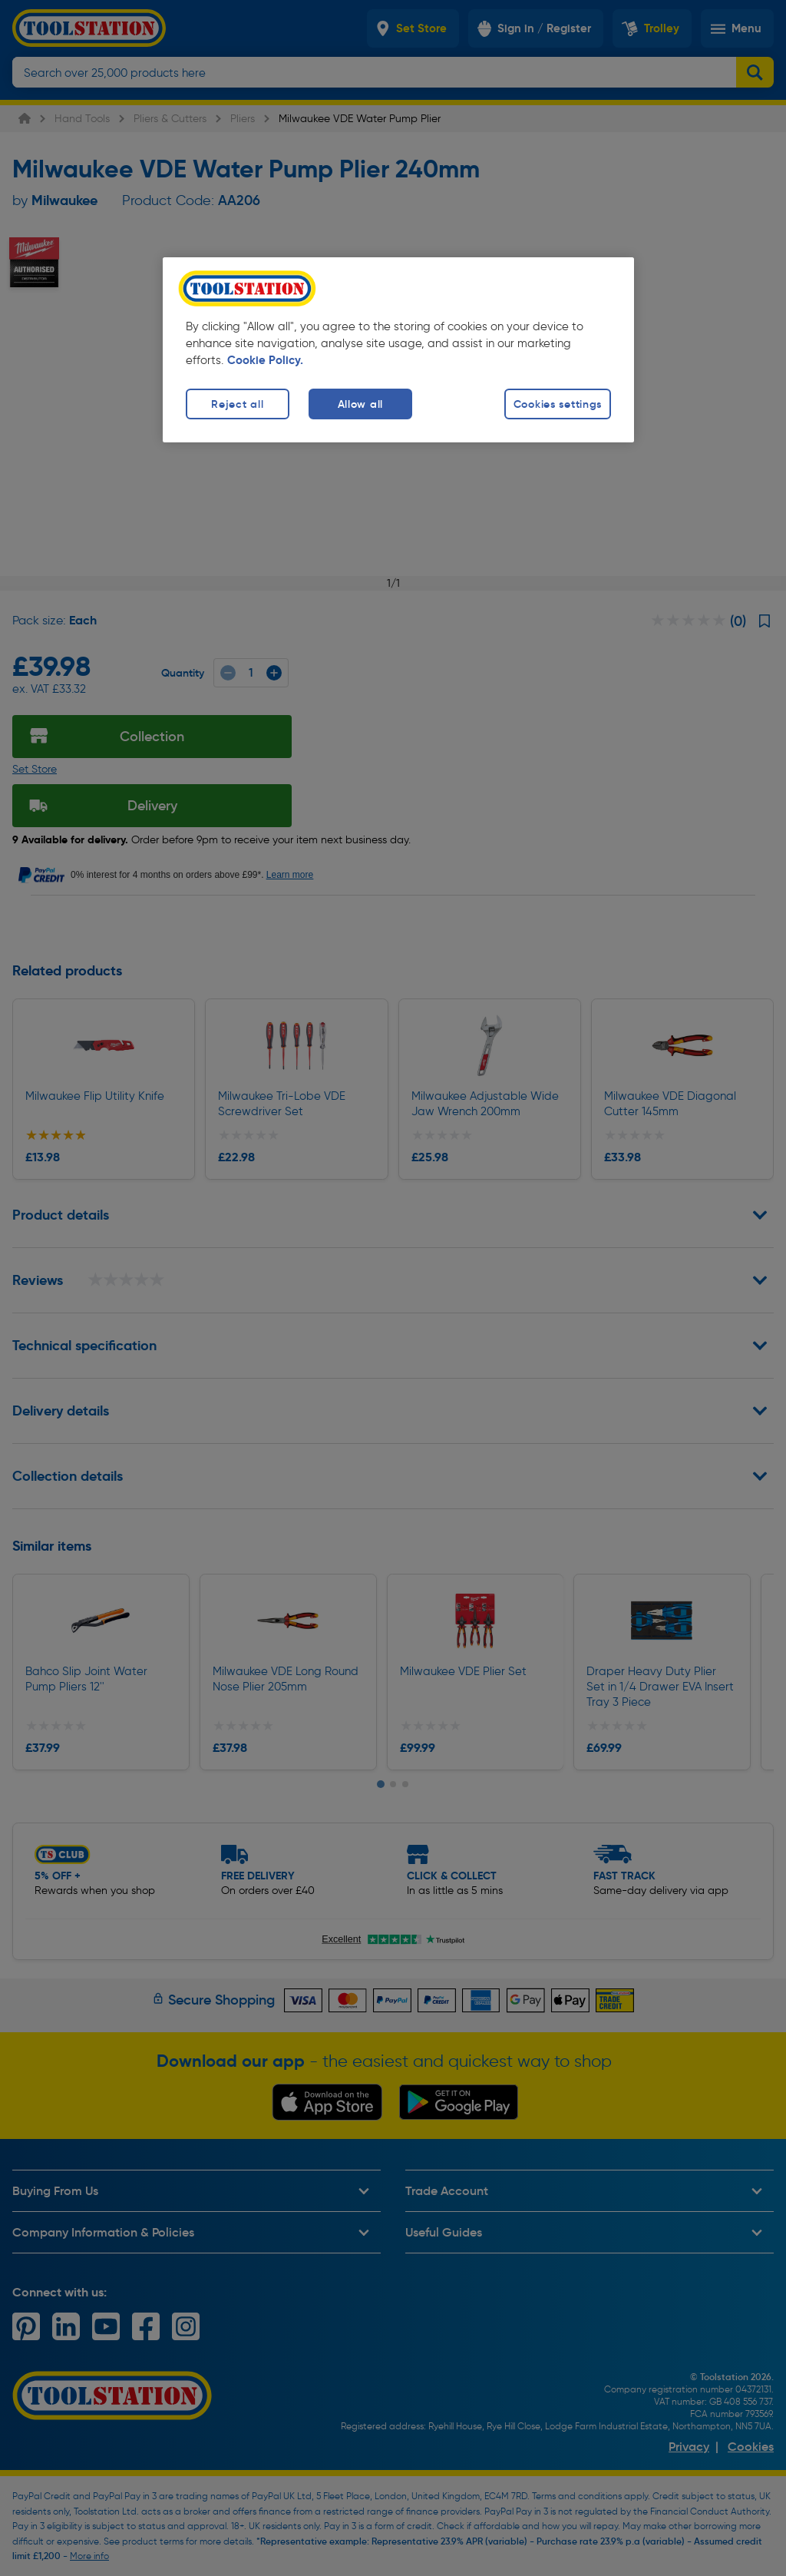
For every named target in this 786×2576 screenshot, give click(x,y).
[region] (398, 349)
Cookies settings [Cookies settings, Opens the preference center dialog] (558, 404)
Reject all (237, 404)
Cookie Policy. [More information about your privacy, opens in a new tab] (265, 360)
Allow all (360, 404)
